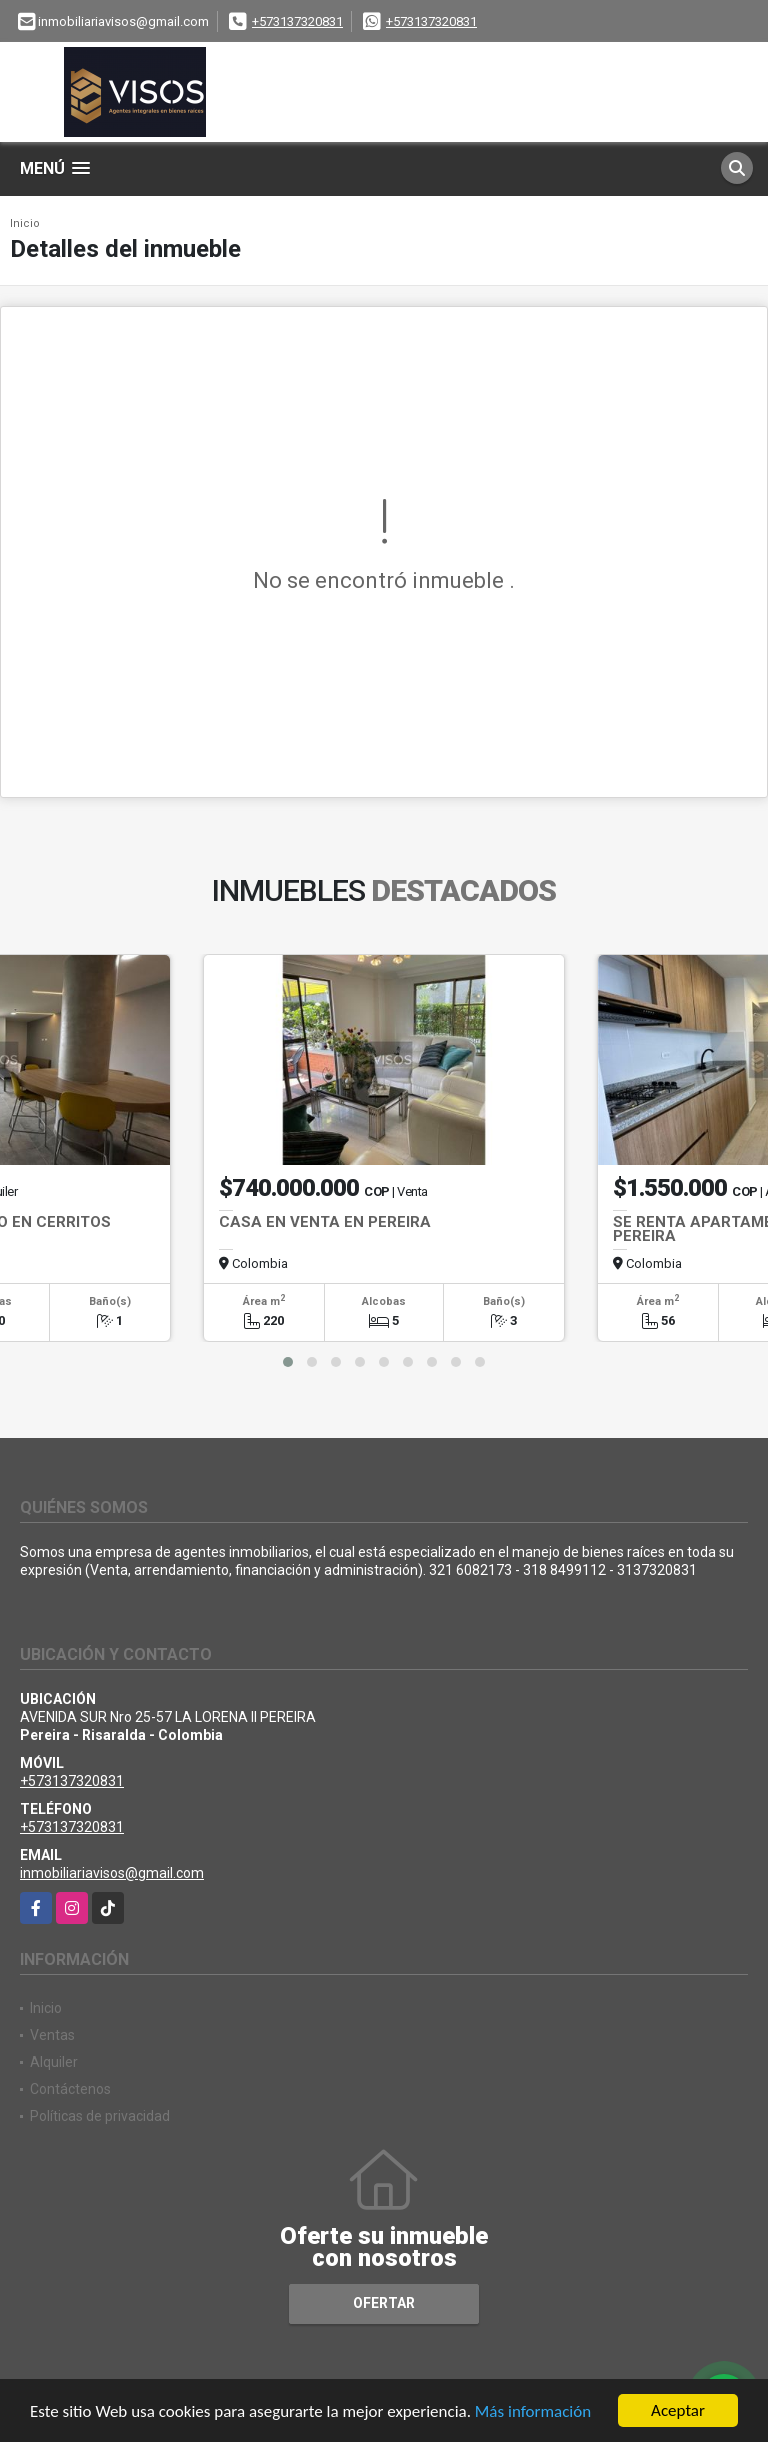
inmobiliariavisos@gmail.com (112, 1873)
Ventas (52, 2035)
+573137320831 (297, 21)
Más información (533, 2412)
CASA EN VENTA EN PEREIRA (325, 1222)
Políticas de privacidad (100, 2116)
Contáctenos (70, 2089)
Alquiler (54, 2062)
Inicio (25, 223)
